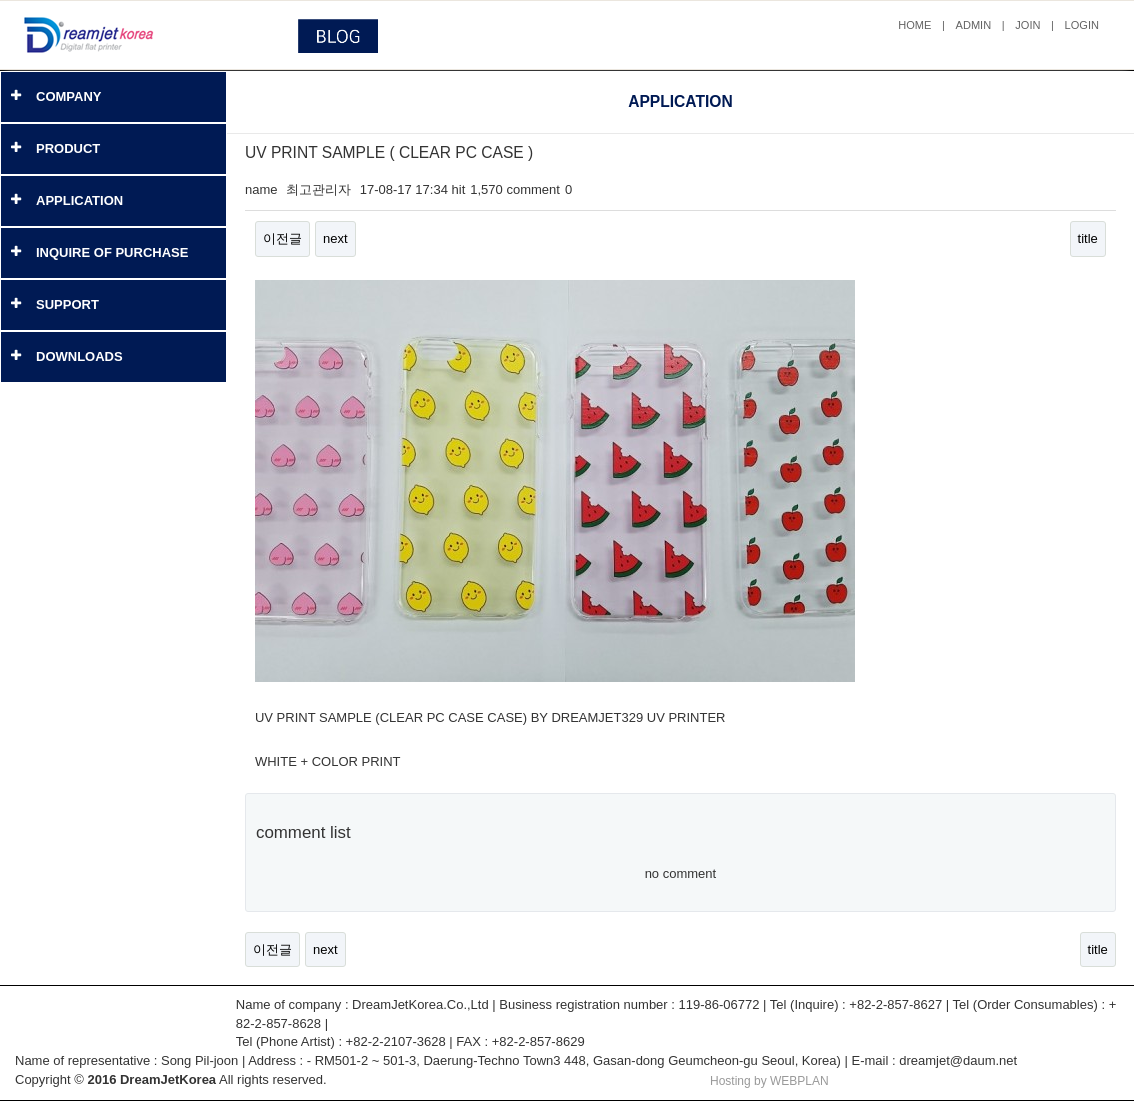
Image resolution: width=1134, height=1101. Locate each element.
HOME (914, 25)
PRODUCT (68, 148)
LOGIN (1082, 25)
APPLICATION (79, 200)
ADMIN (974, 25)
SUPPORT (67, 304)
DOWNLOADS (79, 356)
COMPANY (68, 96)
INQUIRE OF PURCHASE (112, 252)
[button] (16, 96)
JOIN (1027, 25)
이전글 (282, 238)
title (1088, 238)
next (335, 238)
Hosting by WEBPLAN (769, 1081)
